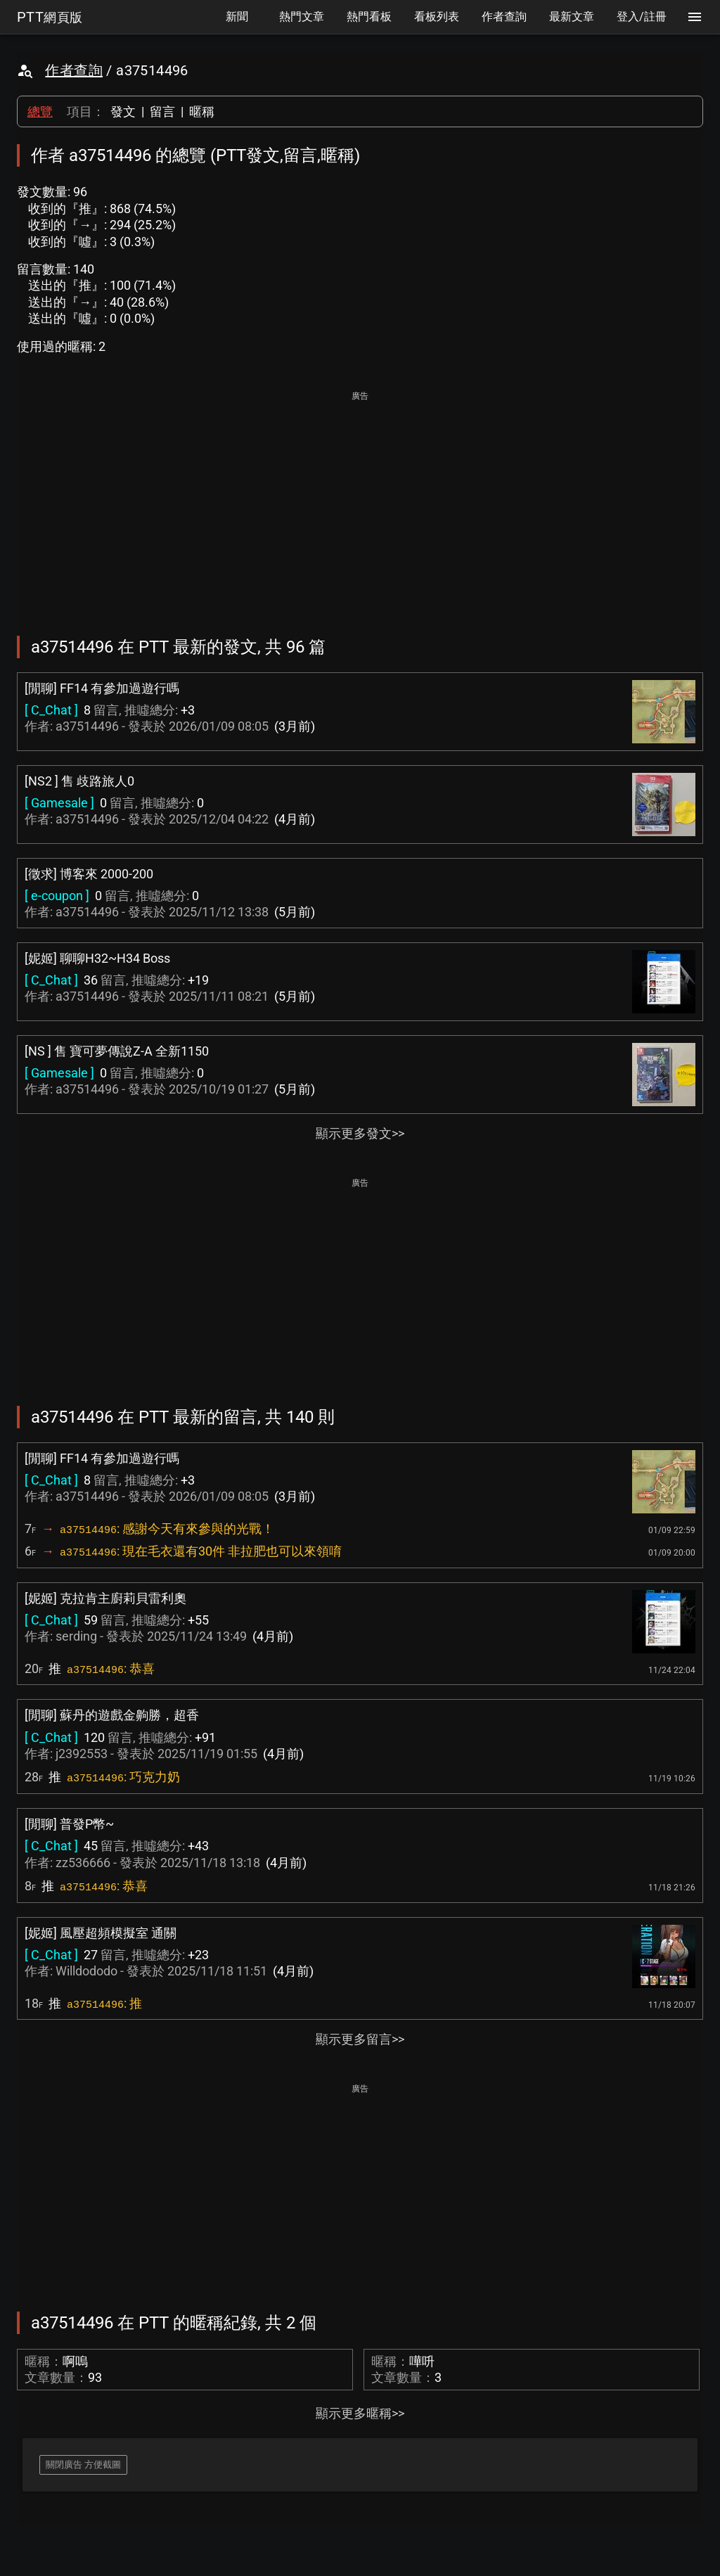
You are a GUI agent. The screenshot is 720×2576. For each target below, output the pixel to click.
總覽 (40, 111)
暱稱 (201, 111)
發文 (123, 111)
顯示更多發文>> (360, 1133)
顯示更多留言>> (360, 2039)
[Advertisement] (360, 503)
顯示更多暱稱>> (360, 2413)
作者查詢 (74, 70)
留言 (162, 111)
